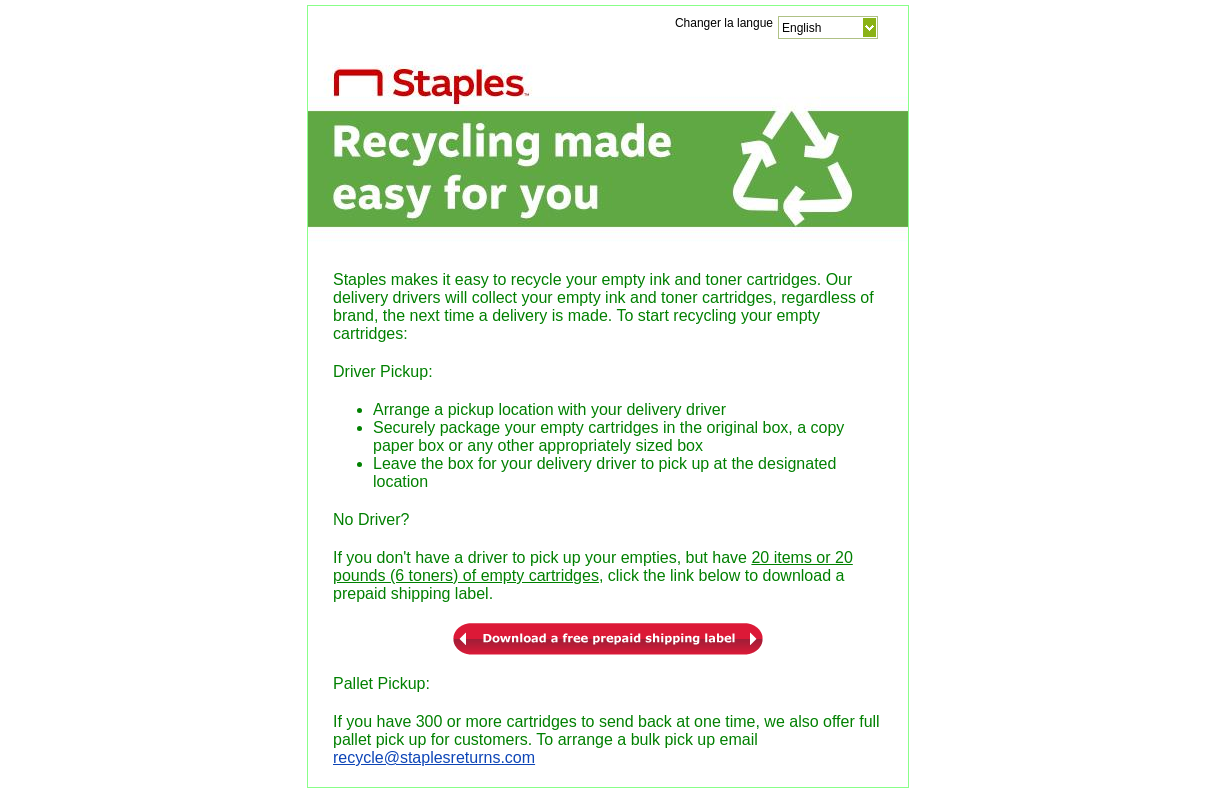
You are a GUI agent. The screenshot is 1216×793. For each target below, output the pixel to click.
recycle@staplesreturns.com (434, 757)
